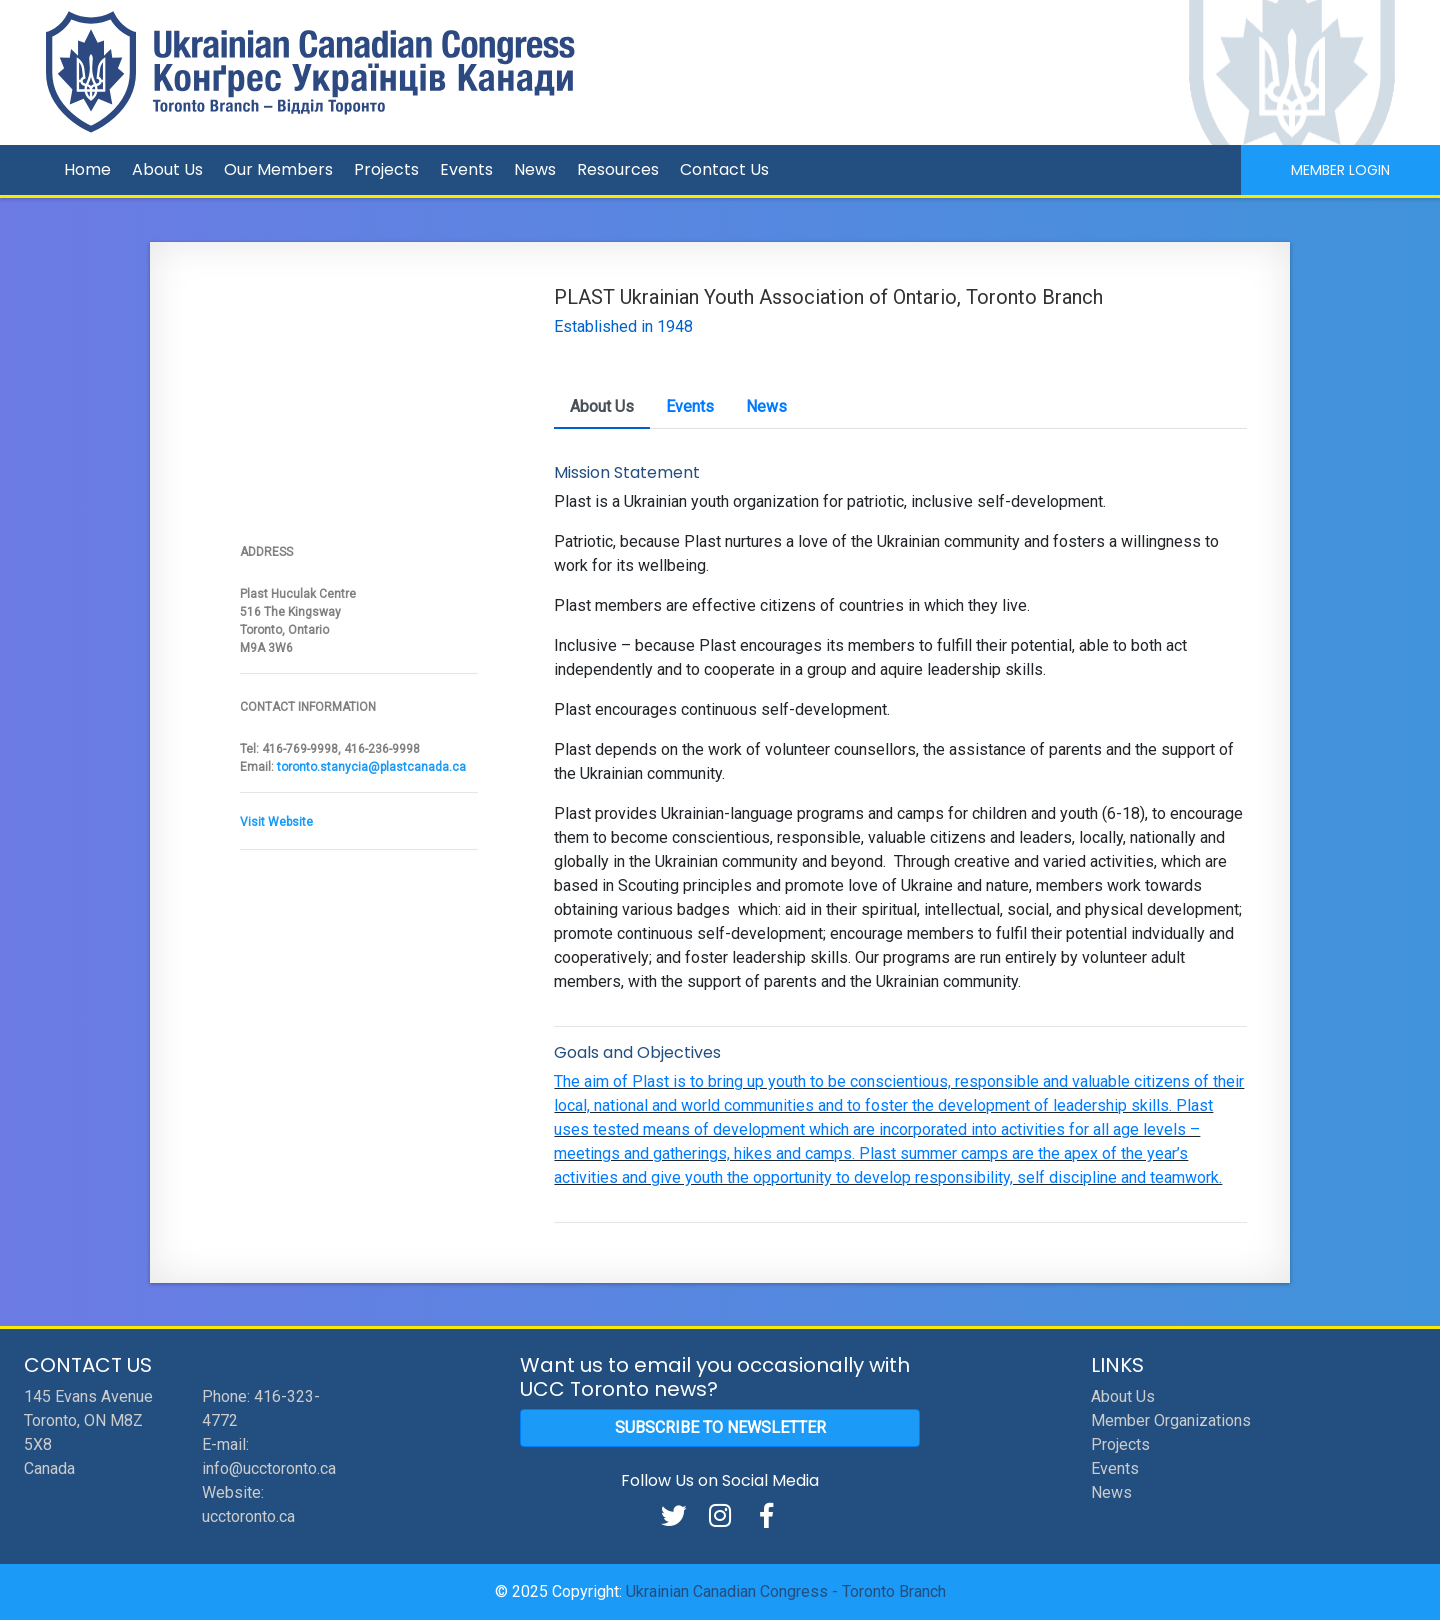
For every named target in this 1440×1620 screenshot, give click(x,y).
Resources (618, 169)
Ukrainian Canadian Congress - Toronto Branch (786, 1591)
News (535, 169)
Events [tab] (690, 406)
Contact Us (724, 169)
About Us (167, 169)
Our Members (278, 169)
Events (466, 169)
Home (87, 169)
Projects (386, 169)
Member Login (1340, 170)
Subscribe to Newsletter (720, 1427)
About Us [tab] (602, 406)
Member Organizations (1171, 1420)
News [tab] (766, 406)
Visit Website (276, 822)
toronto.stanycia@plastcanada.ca (371, 767)
